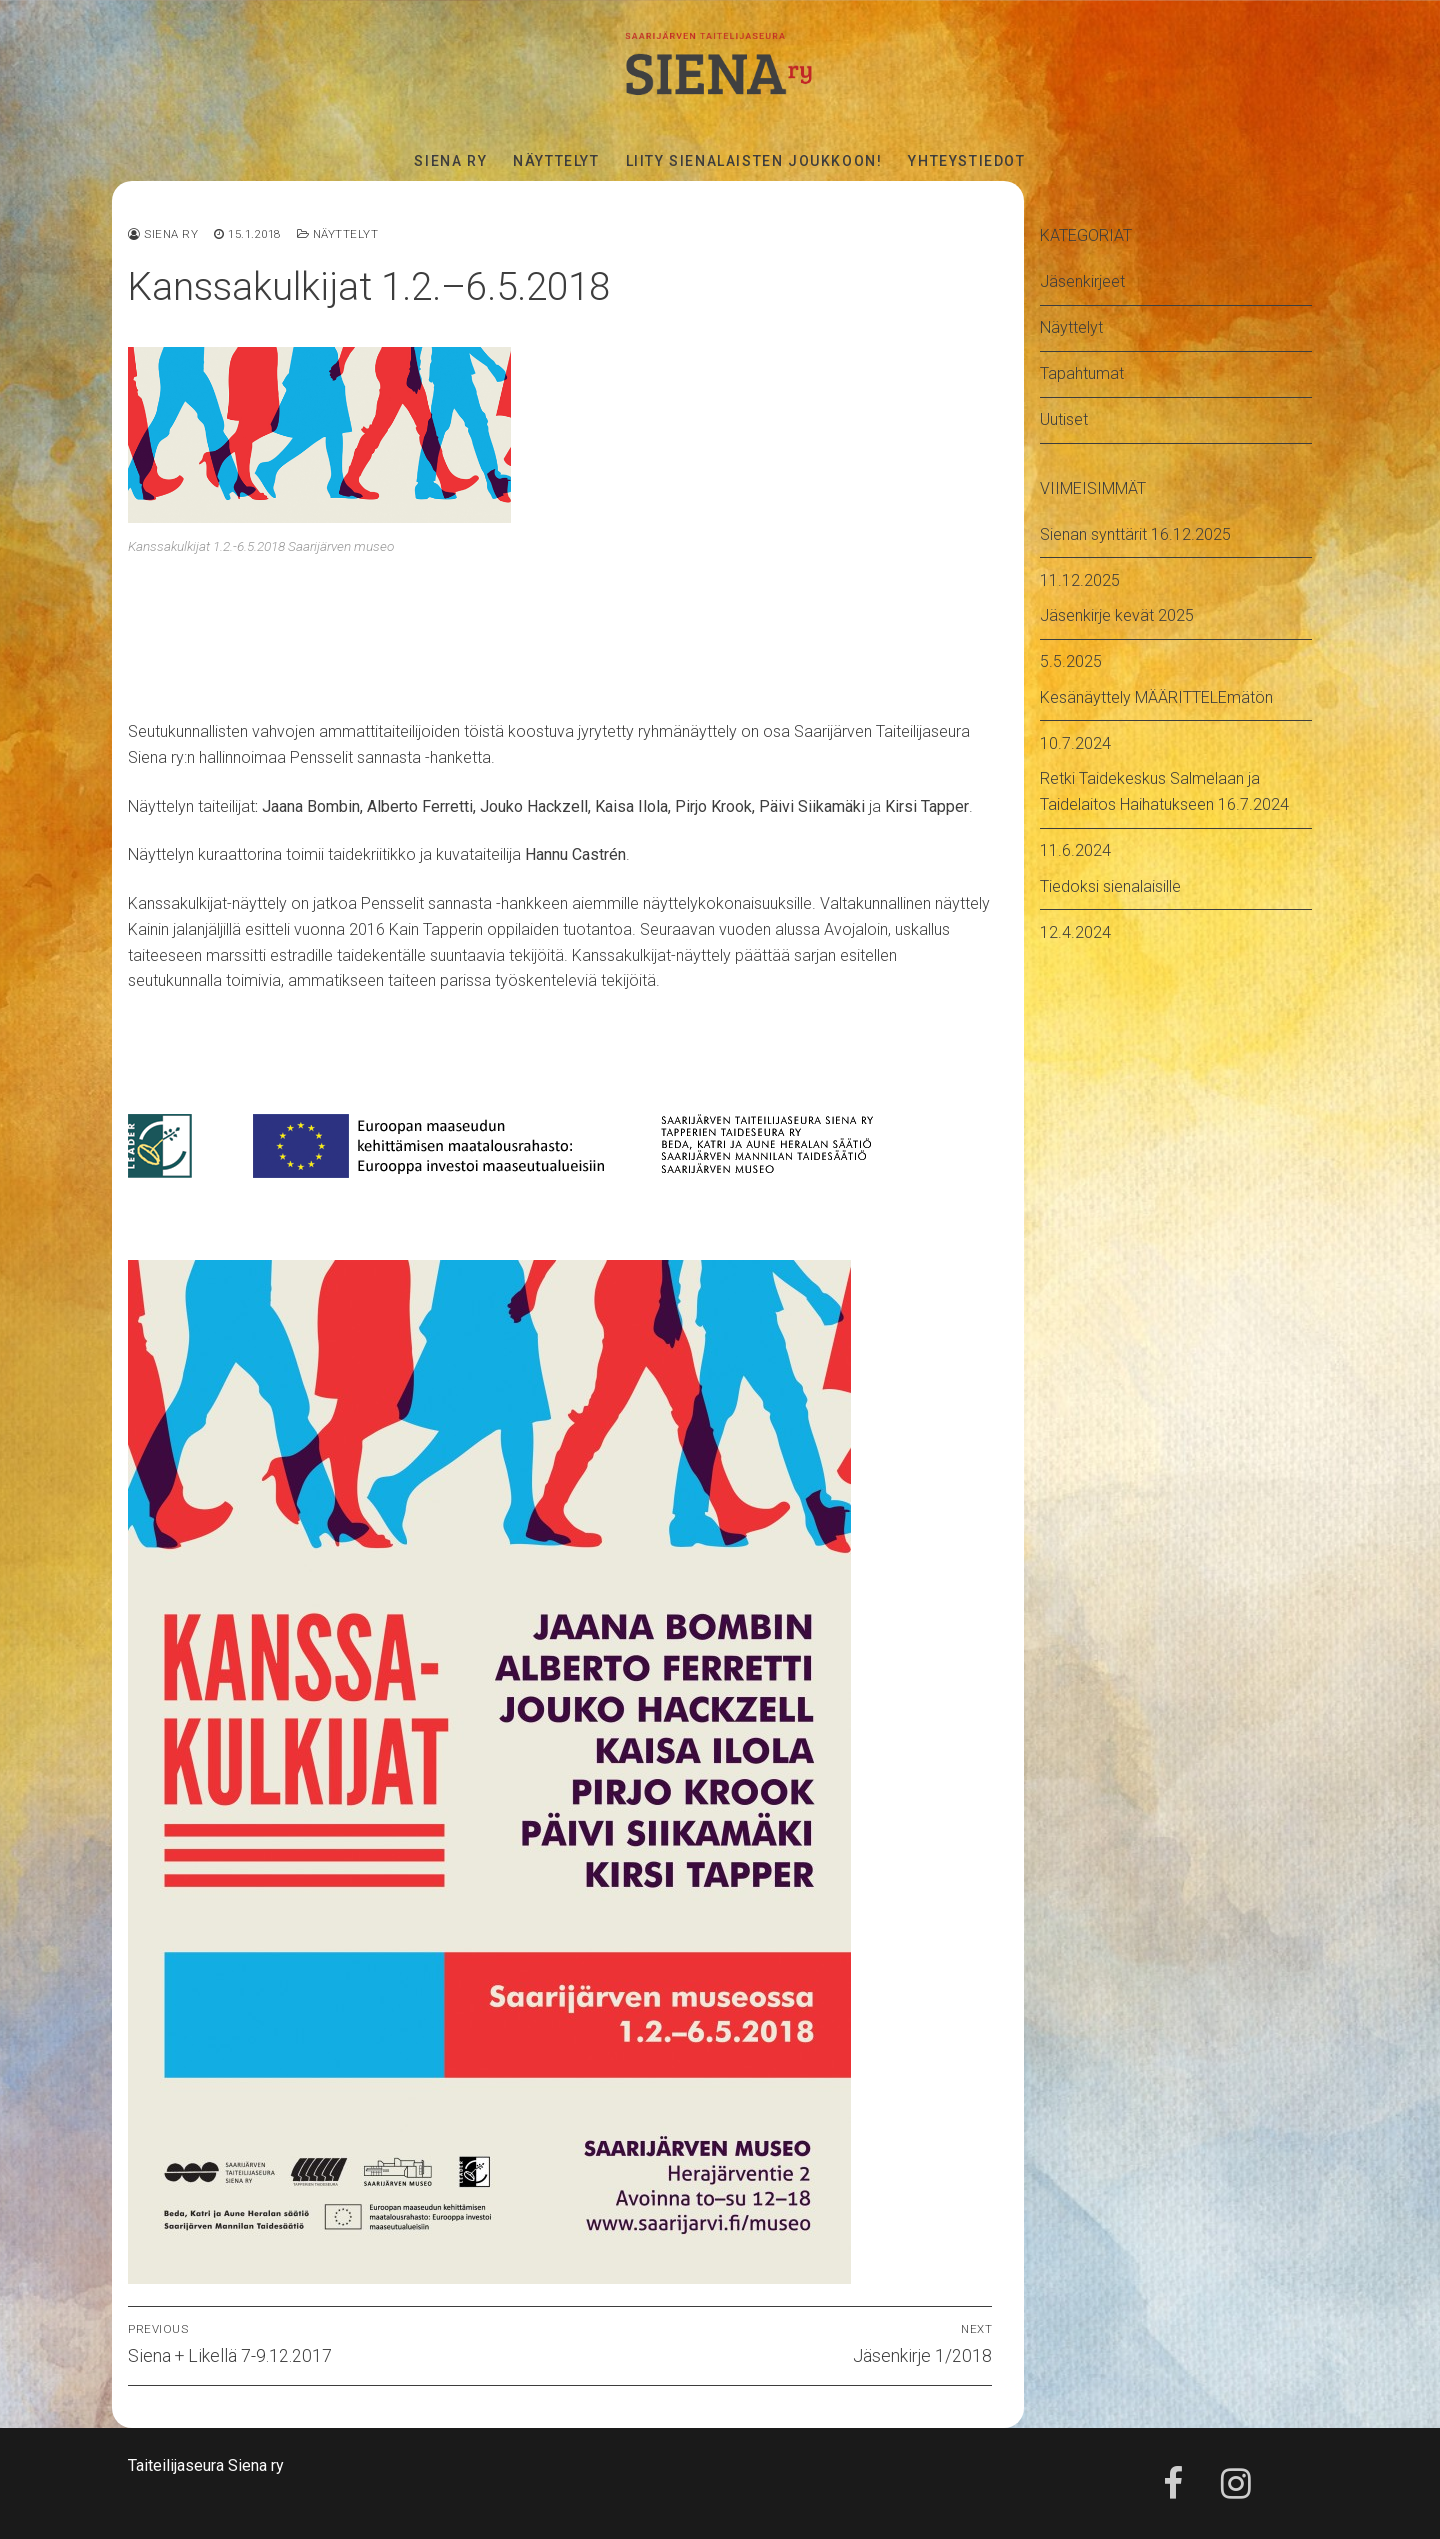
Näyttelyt (338, 234)
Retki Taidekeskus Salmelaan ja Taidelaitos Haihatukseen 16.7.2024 (1164, 791)
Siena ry (163, 234)
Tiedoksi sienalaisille (1110, 886)
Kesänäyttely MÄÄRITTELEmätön (1156, 697)
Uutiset (1064, 419)
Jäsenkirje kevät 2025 (1117, 615)
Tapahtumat (1082, 373)
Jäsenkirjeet (1082, 281)
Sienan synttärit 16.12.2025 (1135, 534)
